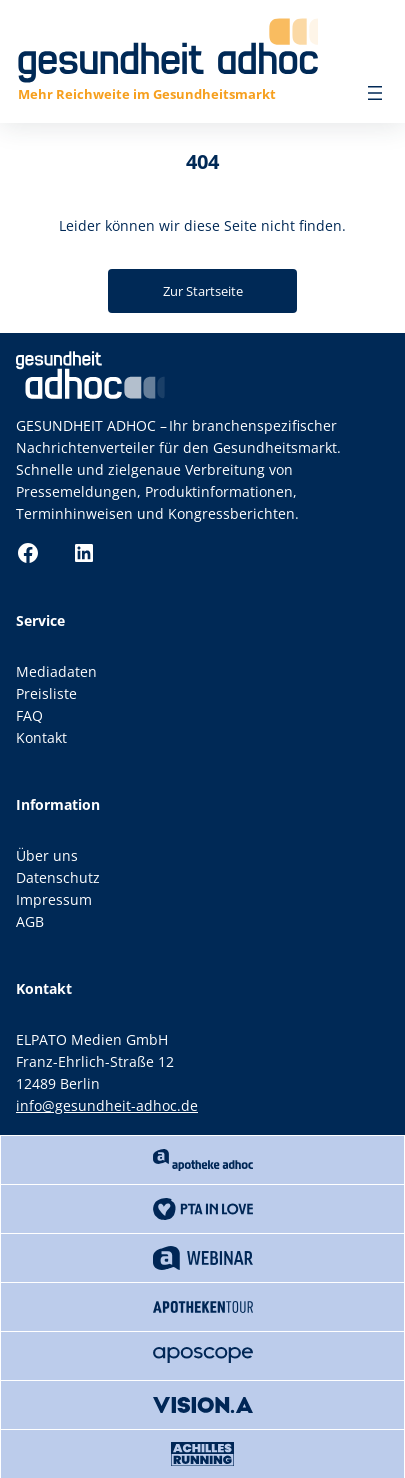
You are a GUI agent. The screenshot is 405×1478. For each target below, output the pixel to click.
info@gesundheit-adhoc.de (107, 1105)
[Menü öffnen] (375, 93)
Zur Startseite (203, 291)
